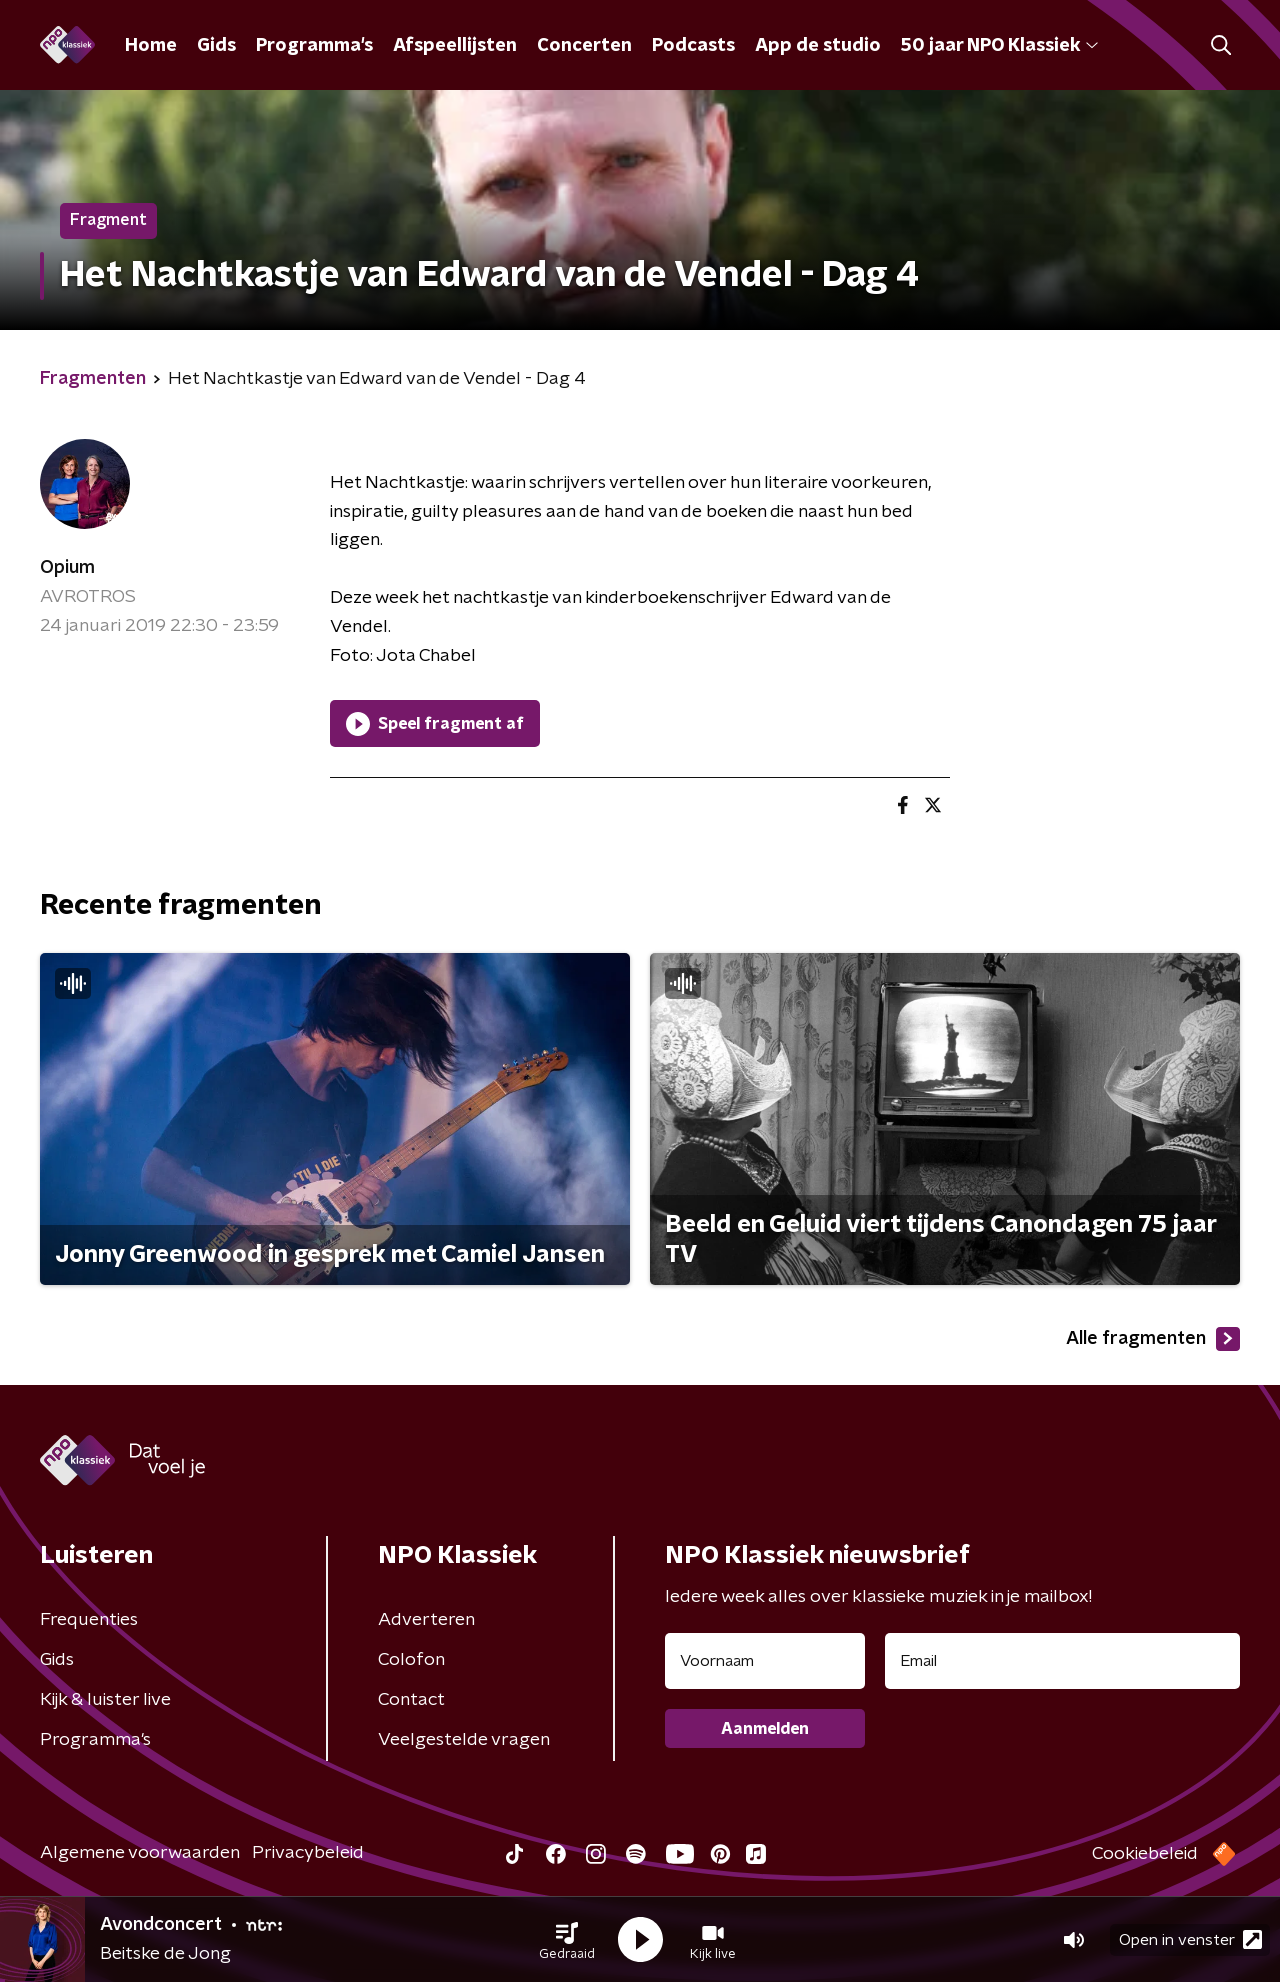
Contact (411, 1700)
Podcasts (693, 46)
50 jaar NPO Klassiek (999, 46)
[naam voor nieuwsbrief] (765, 1661)
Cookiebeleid (1145, 1854)
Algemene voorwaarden (140, 1853)
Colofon (411, 1660)
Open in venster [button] (1190, 1939)
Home (151, 46)
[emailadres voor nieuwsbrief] (1062, 1661)
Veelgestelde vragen (464, 1740)
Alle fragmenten (1153, 1339)
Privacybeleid (308, 1853)
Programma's (314, 46)
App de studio (818, 46)
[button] (567, 1940)
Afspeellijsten (455, 46)
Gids (216, 46)
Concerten (584, 46)
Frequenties (89, 1620)
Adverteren (426, 1620)
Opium (67, 568)
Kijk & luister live (105, 1700)
